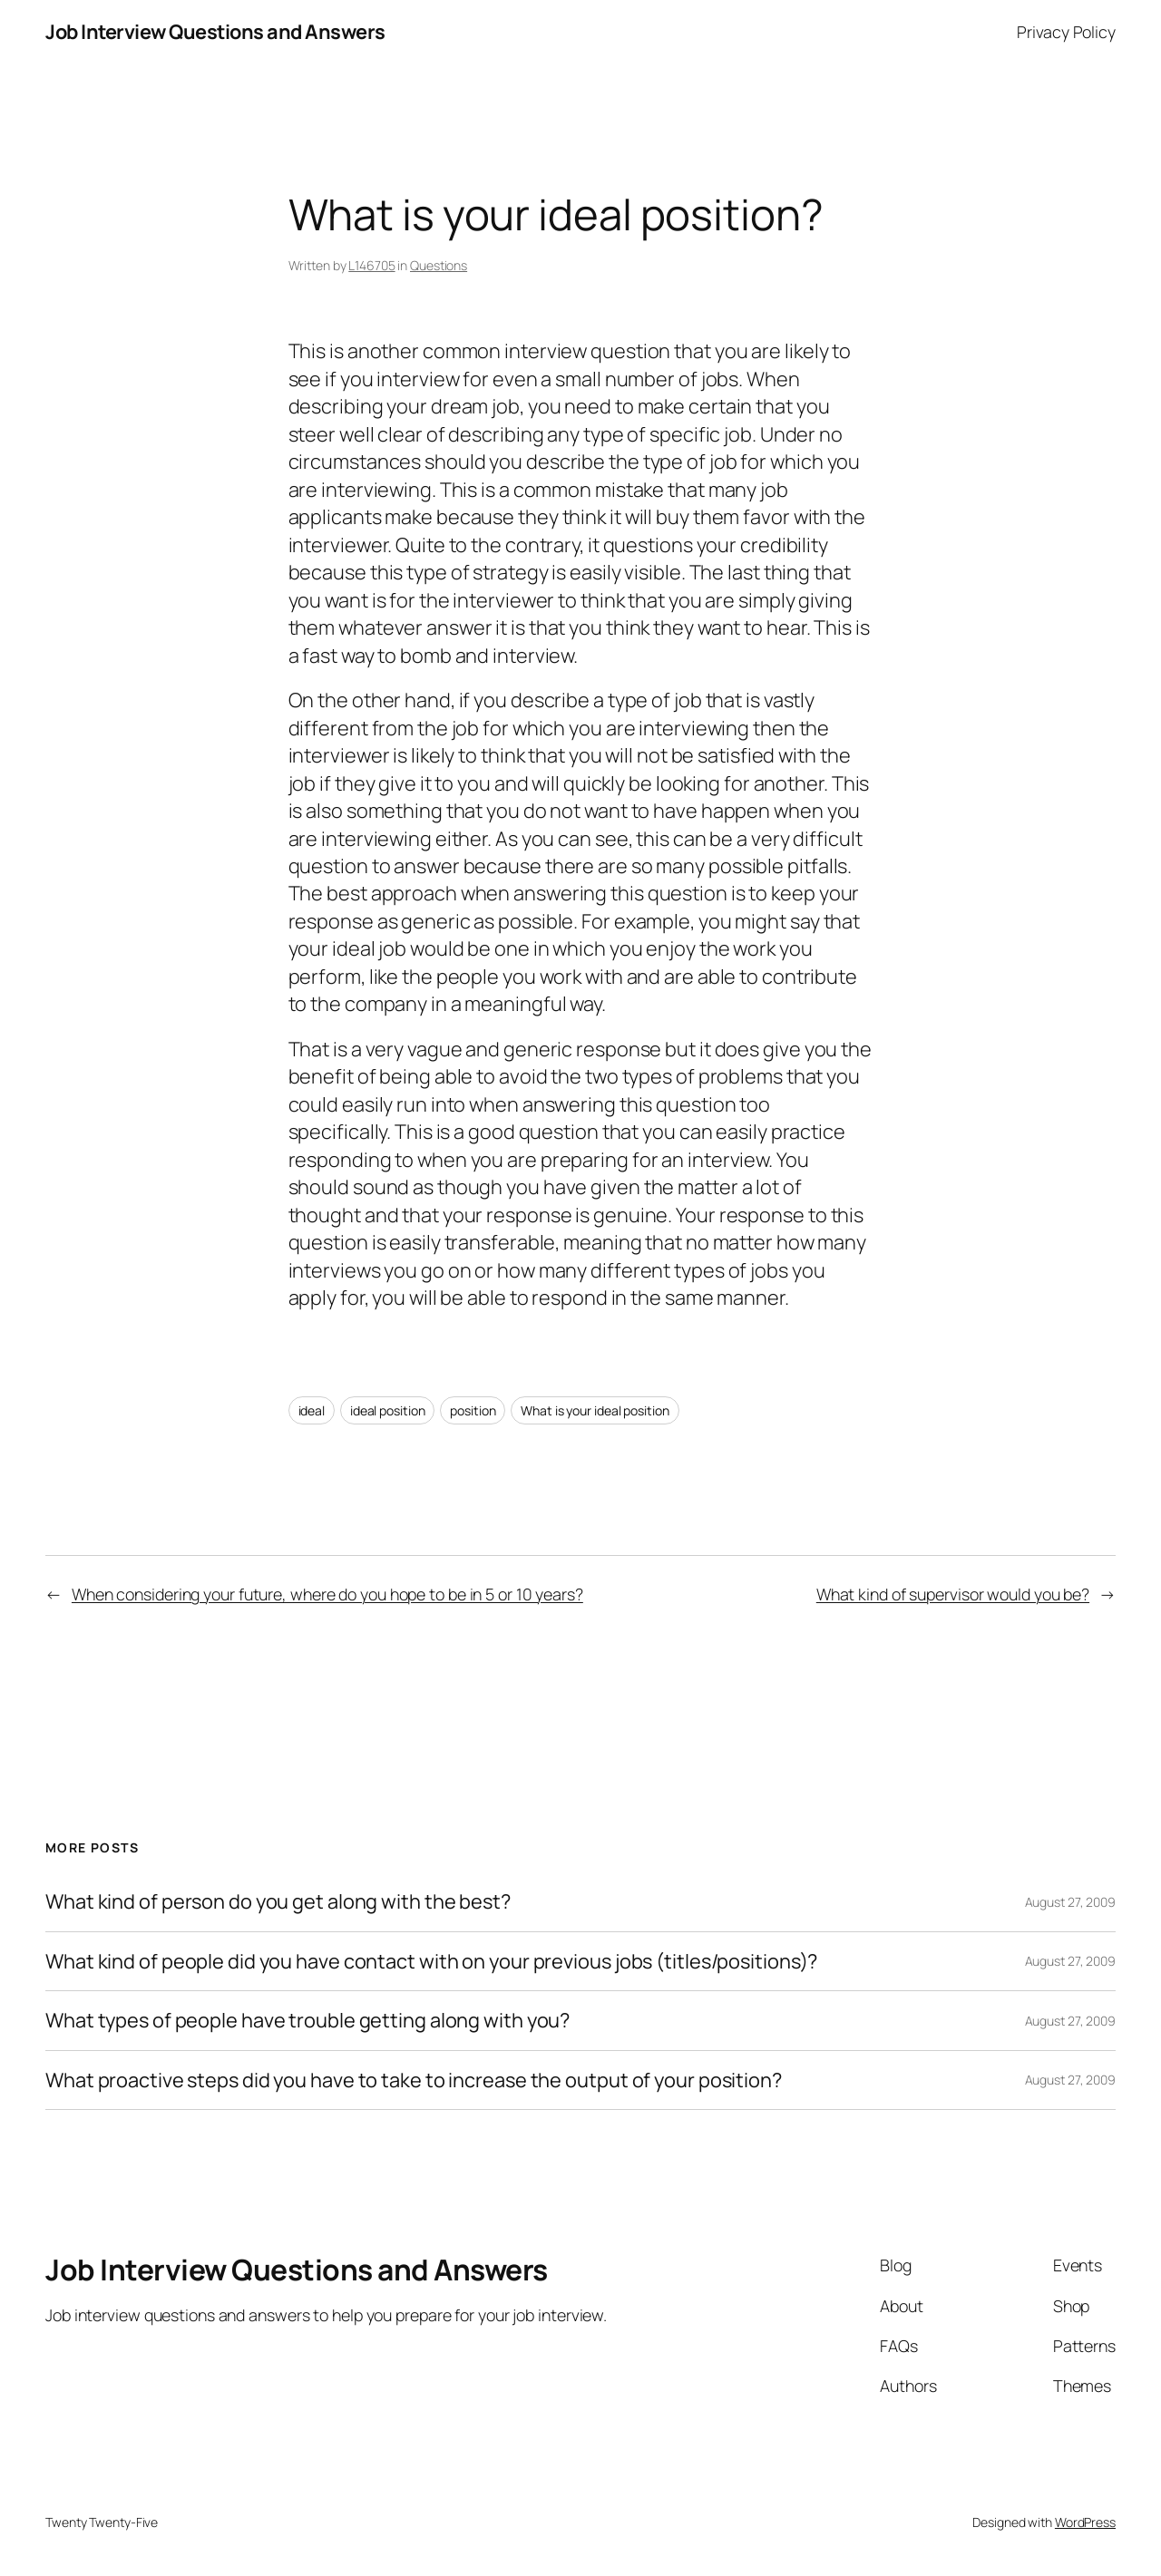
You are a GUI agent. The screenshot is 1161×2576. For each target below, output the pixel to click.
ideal (312, 1410)
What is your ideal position (594, 1410)
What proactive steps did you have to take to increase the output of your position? (413, 2080)
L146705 (371, 265)
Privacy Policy (1066, 32)
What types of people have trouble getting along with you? (307, 2020)
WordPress (1085, 2522)
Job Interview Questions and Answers (215, 31)
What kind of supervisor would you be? (952, 1594)
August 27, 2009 (1071, 1901)
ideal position (387, 1410)
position (472, 1410)
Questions (438, 265)
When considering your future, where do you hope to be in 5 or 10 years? (327, 1594)
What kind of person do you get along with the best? (278, 1901)
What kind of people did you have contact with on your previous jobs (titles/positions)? (431, 1961)
